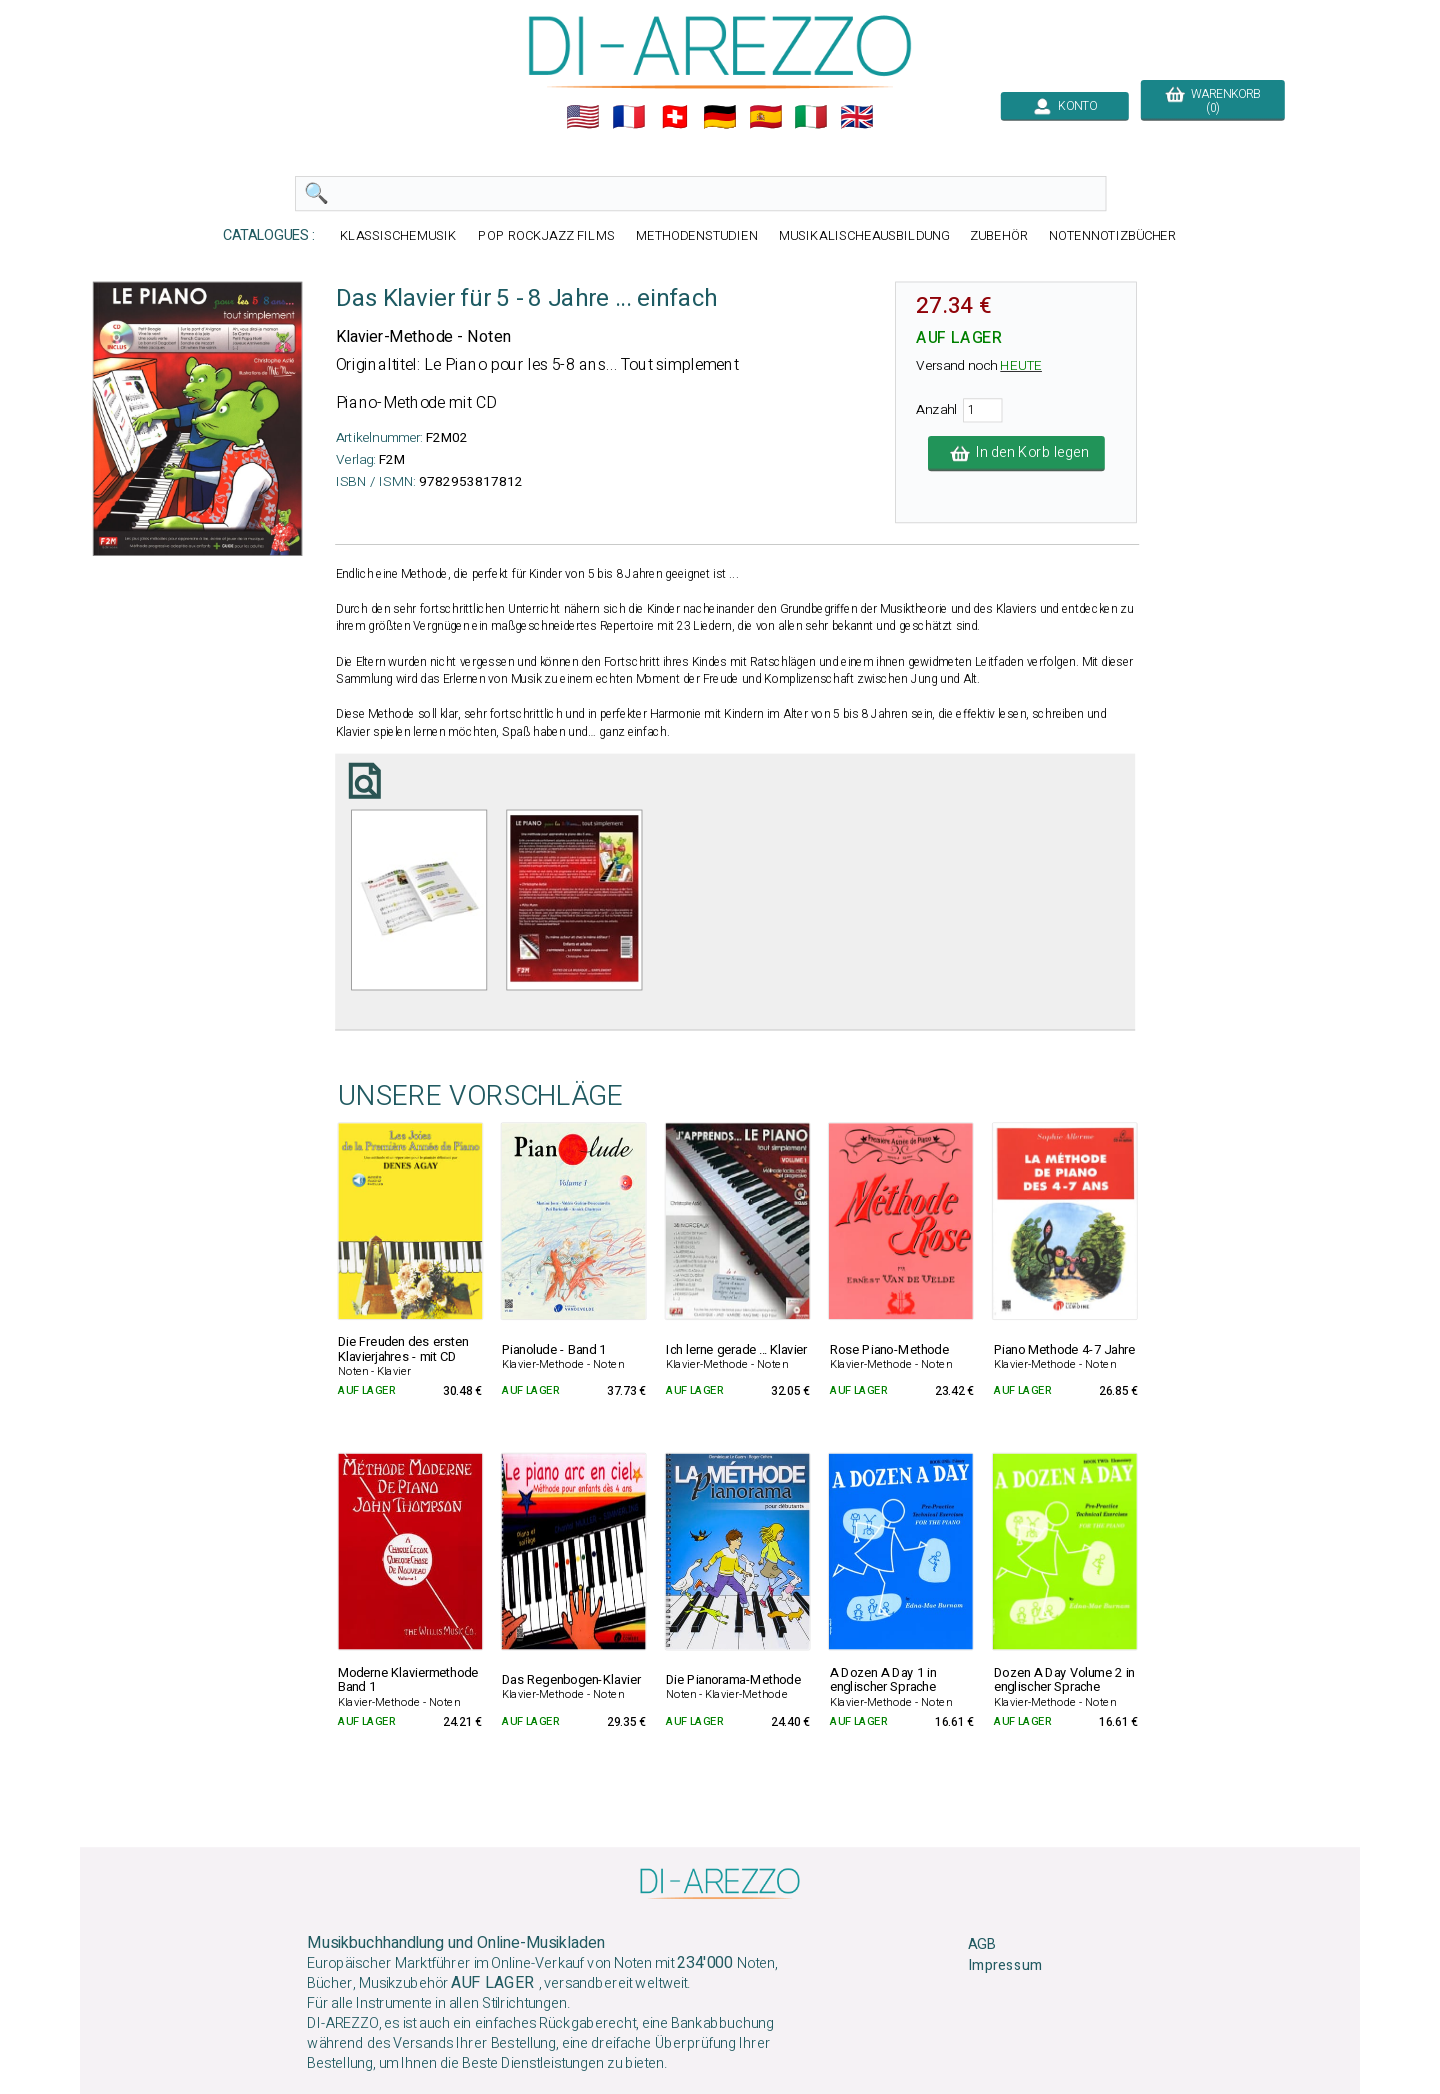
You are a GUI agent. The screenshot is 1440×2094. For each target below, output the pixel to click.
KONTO (1065, 106)
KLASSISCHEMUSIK (399, 235)
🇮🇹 (811, 117)
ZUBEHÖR (999, 235)
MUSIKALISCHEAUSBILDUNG (864, 235)
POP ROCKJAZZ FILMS (546, 235)
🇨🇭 (675, 117)
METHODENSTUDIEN (697, 235)
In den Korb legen (1016, 453)
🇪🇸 (766, 117)
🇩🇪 (720, 117)
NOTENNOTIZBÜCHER (1113, 235)
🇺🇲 (583, 117)
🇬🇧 (857, 117)
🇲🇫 (629, 117)
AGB (981, 1944)
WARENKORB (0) (1212, 101)
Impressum (1005, 1965)
